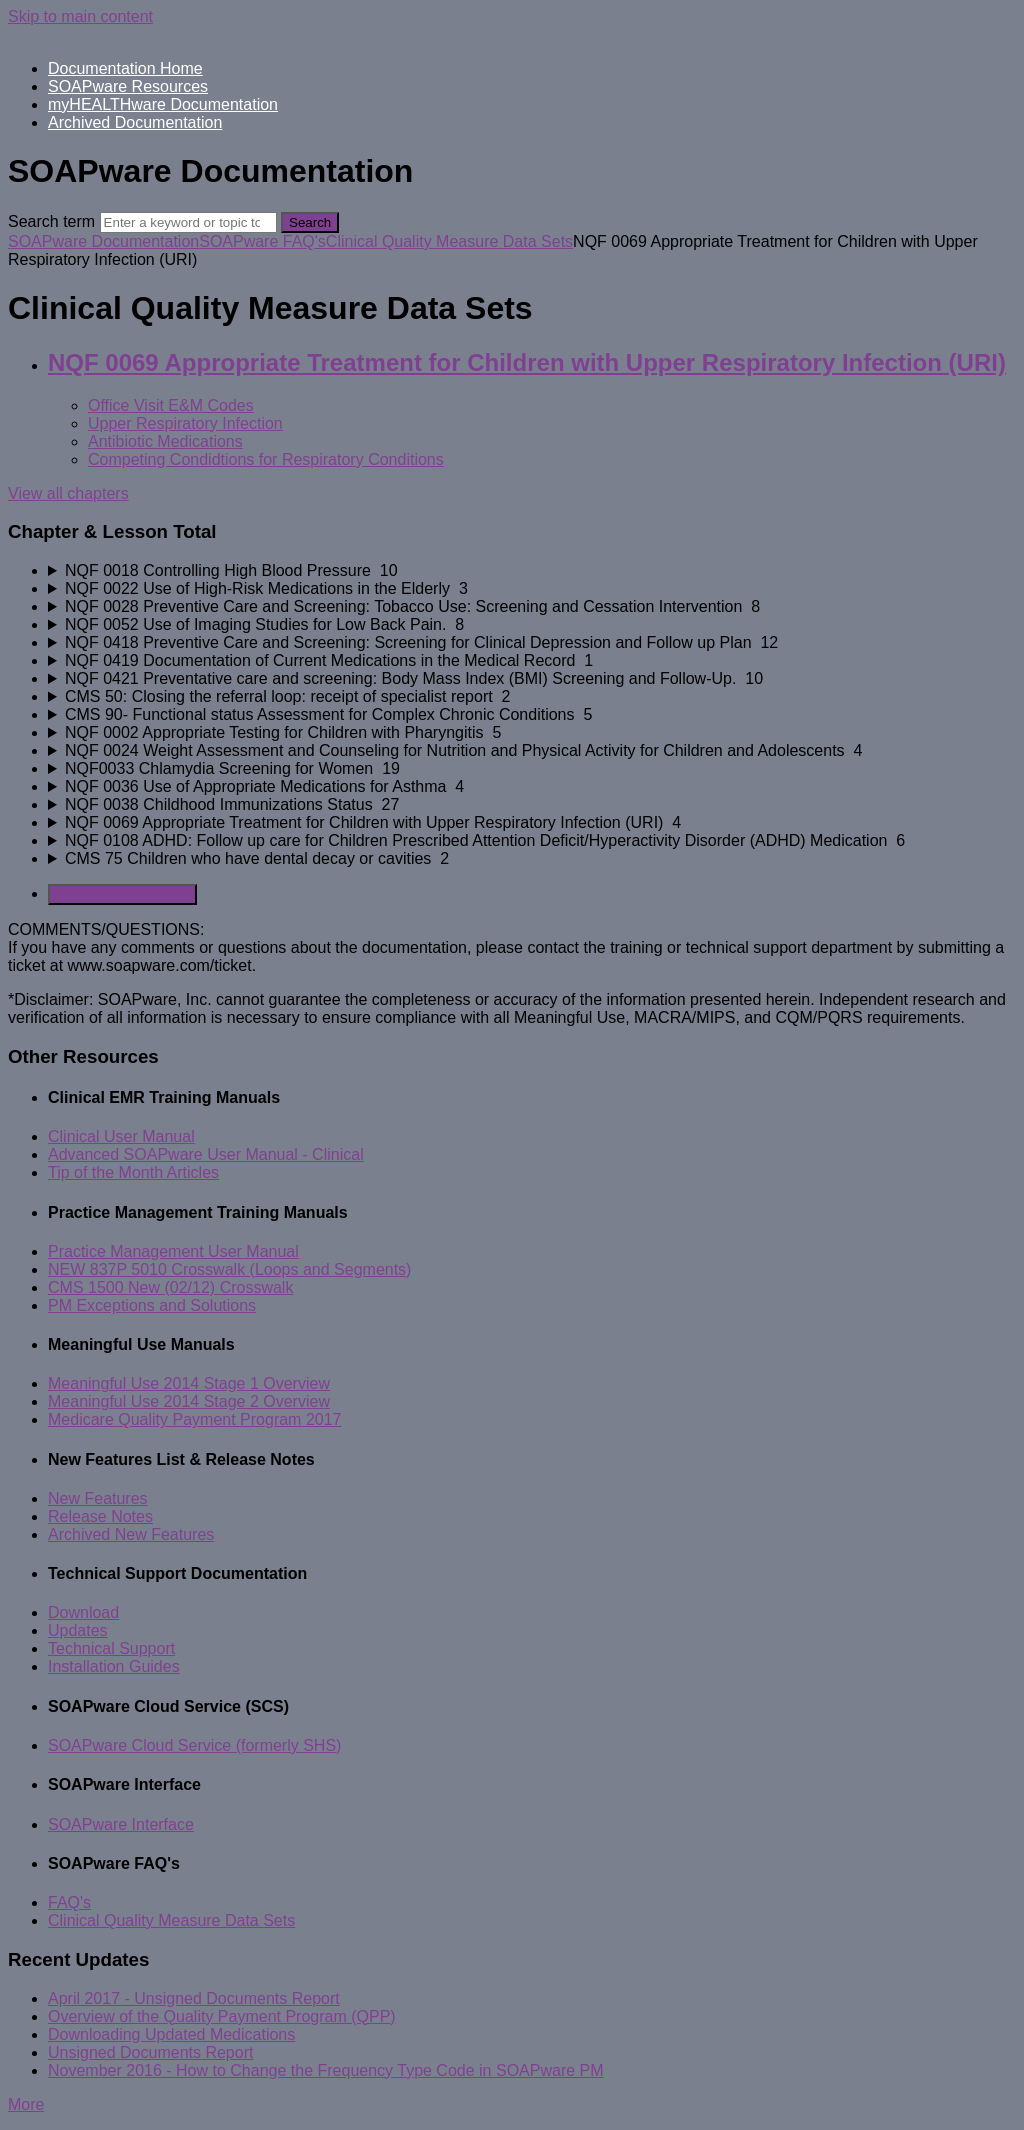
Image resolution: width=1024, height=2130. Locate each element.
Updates (78, 1630)
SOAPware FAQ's (262, 241)
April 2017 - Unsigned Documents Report (194, 1998)
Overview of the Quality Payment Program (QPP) (222, 2016)
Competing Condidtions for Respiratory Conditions (266, 459)
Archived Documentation (135, 122)
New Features (98, 1498)
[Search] (188, 222)
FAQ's (69, 1902)
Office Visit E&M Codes (171, 405)
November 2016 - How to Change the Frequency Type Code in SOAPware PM (326, 2070)
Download (83, 1612)
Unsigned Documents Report (150, 2052)
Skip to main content (80, 16)
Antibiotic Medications (165, 441)
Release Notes (100, 1516)
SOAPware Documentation (103, 241)
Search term (51, 221)
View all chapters (68, 493)
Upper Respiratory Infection (185, 423)
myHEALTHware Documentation (163, 104)
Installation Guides (114, 1666)
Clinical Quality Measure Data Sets (449, 241)
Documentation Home (125, 68)
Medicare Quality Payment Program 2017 (194, 1419)
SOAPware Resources (128, 86)
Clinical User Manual (121, 1136)
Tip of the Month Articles (133, 1172)
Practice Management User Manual (173, 1251)
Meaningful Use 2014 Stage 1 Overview (189, 1383)
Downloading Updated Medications (171, 2034)
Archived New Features (131, 1534)
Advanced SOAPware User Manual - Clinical (206, 1154)
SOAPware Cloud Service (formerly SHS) (194, 1745)
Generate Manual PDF (122, 894)
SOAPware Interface (121, 1824)
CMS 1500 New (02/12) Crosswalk (170, 1287)
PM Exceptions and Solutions (152, 1305)
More (26, 2104)
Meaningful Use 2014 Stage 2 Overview (189, 1401)
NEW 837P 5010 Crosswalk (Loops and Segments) (229, 1269)
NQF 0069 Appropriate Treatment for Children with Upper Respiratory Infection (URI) (527, 362)
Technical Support (111, 1648)
